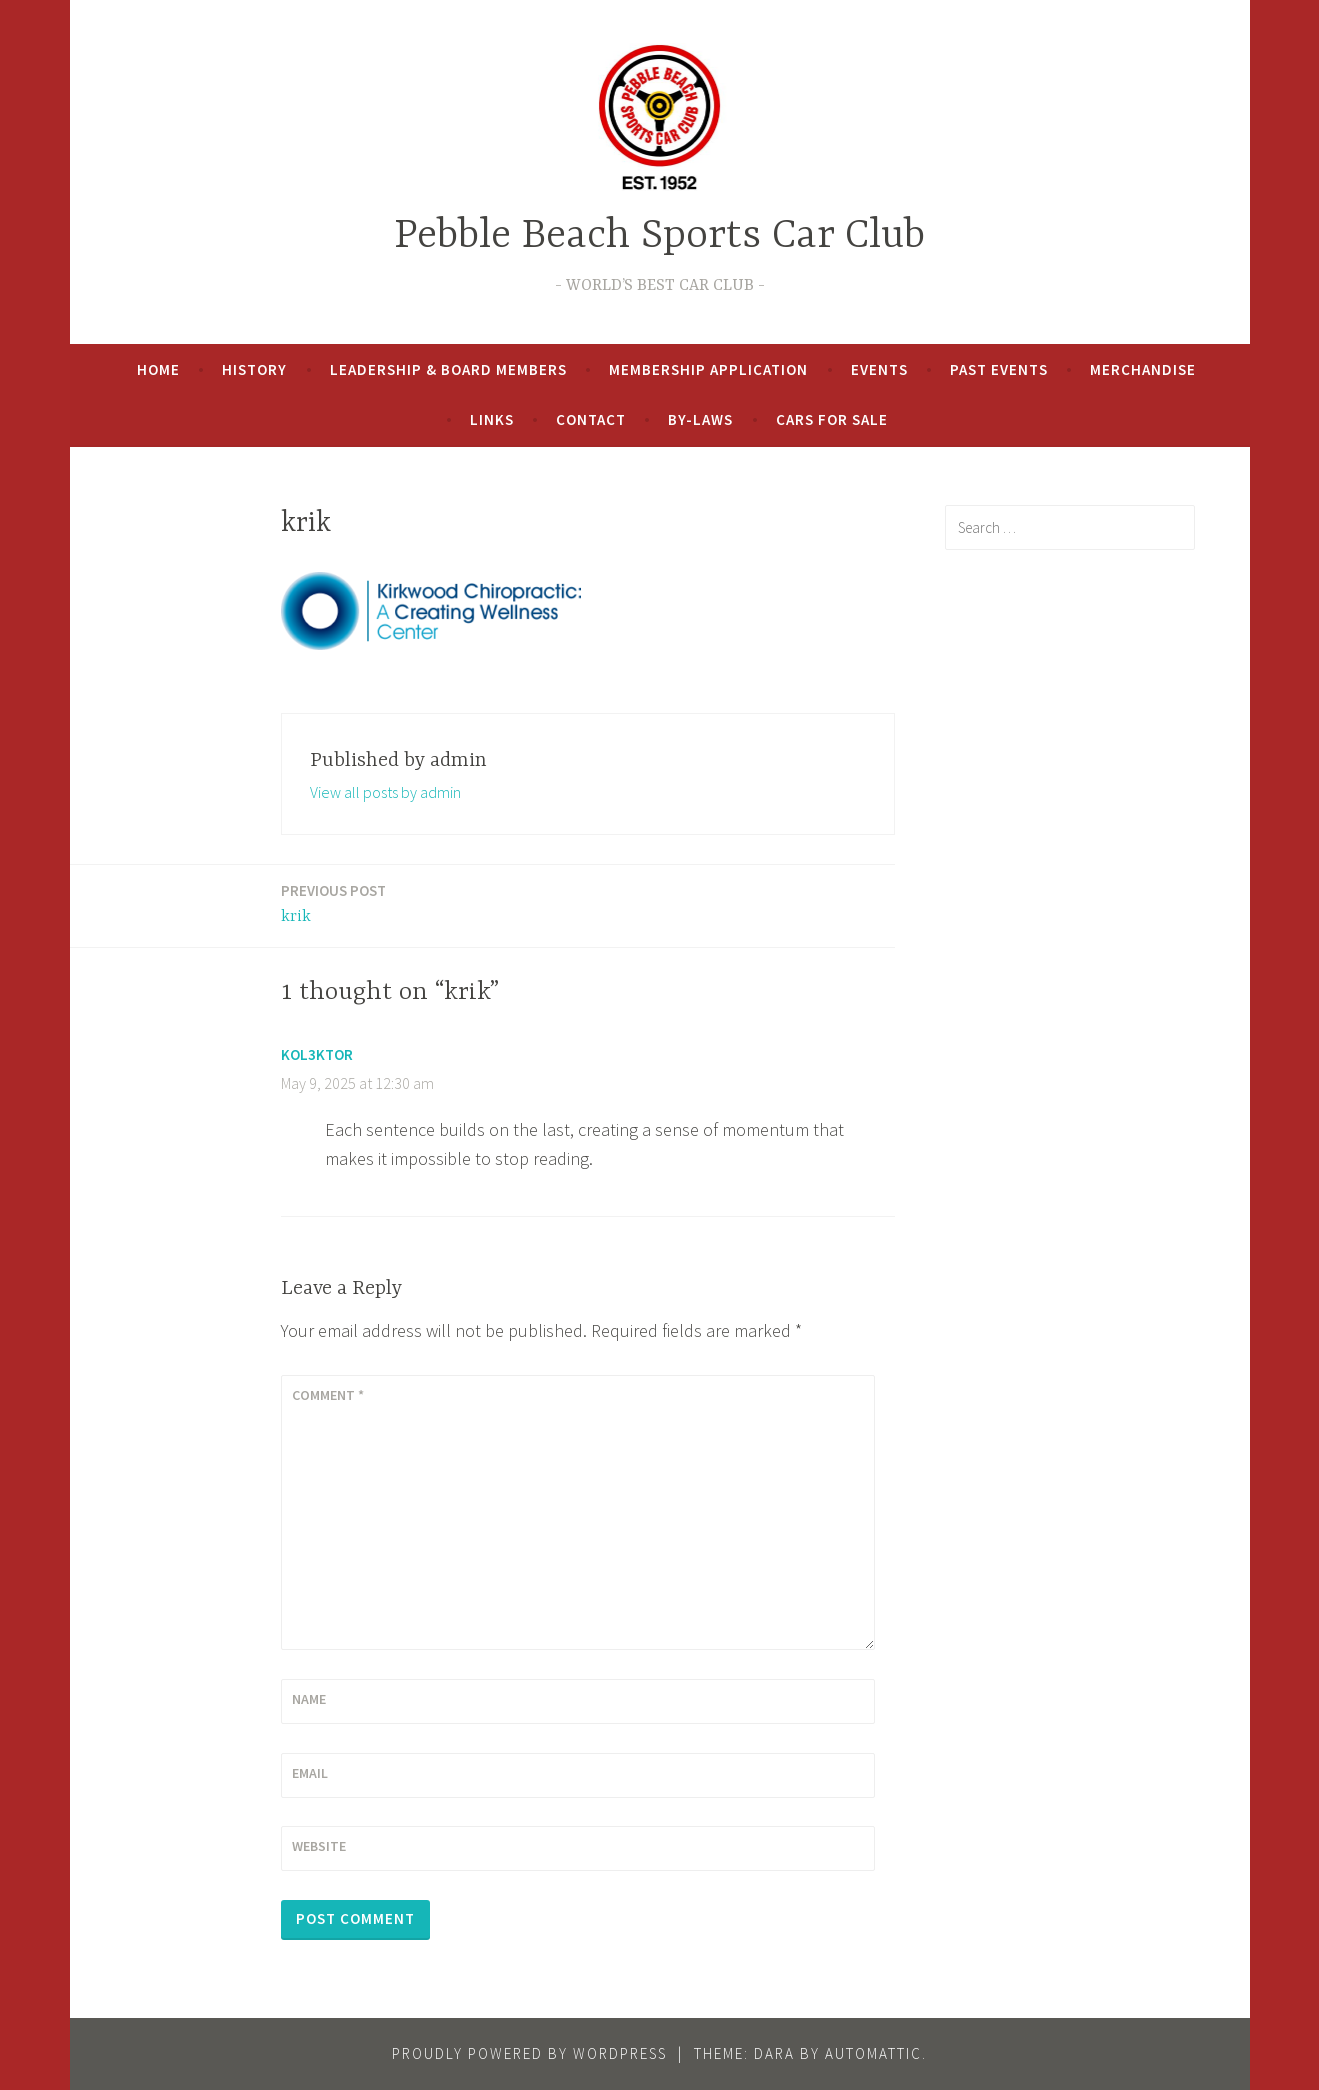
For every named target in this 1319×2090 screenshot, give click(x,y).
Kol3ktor (317, 1054)
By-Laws (700, 419)
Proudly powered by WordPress (529, 2053)
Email (310, 1773)
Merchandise (1143, 369)
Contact (591, 419)
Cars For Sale (832, 419)
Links (492, 419)
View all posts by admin (385, 792)
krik (333, 902)
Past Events (999, 369)
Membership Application (708, 369)
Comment (328, 1395)
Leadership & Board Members (448, 369)
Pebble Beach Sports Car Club (659, 236)
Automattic (873, 2053)
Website (319, 1846)
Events (879, 369)
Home (158, 369)
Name (309, 1699)
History (254, 369)
